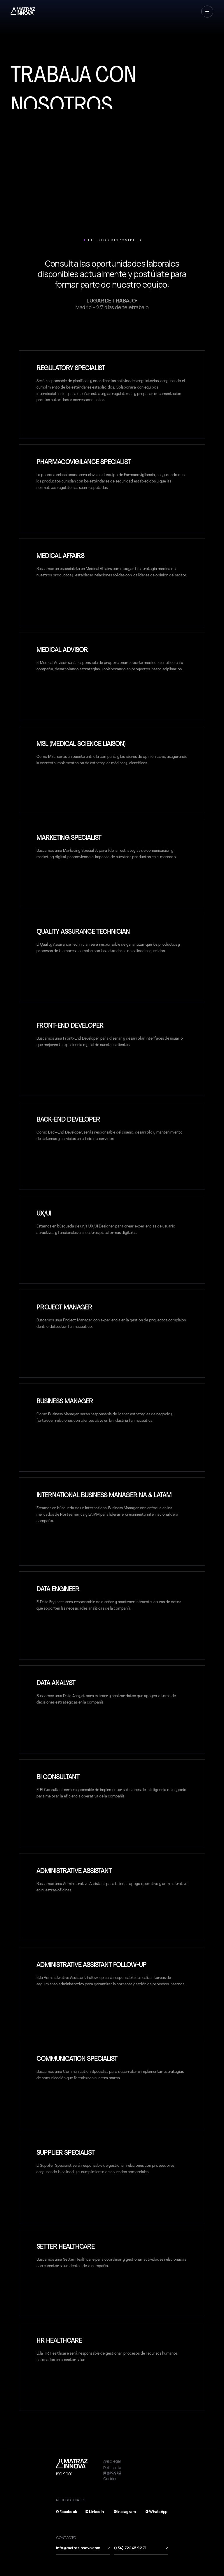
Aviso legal (111, 2461)
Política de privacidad (112, 2470)
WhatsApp (158, 2511)
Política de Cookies (112, 2476)
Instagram (126, 2511)
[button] (207, 12)
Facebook (68, 2511)
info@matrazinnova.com (78, 2547)
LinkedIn (96, 2511)
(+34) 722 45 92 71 (130, 2547)
